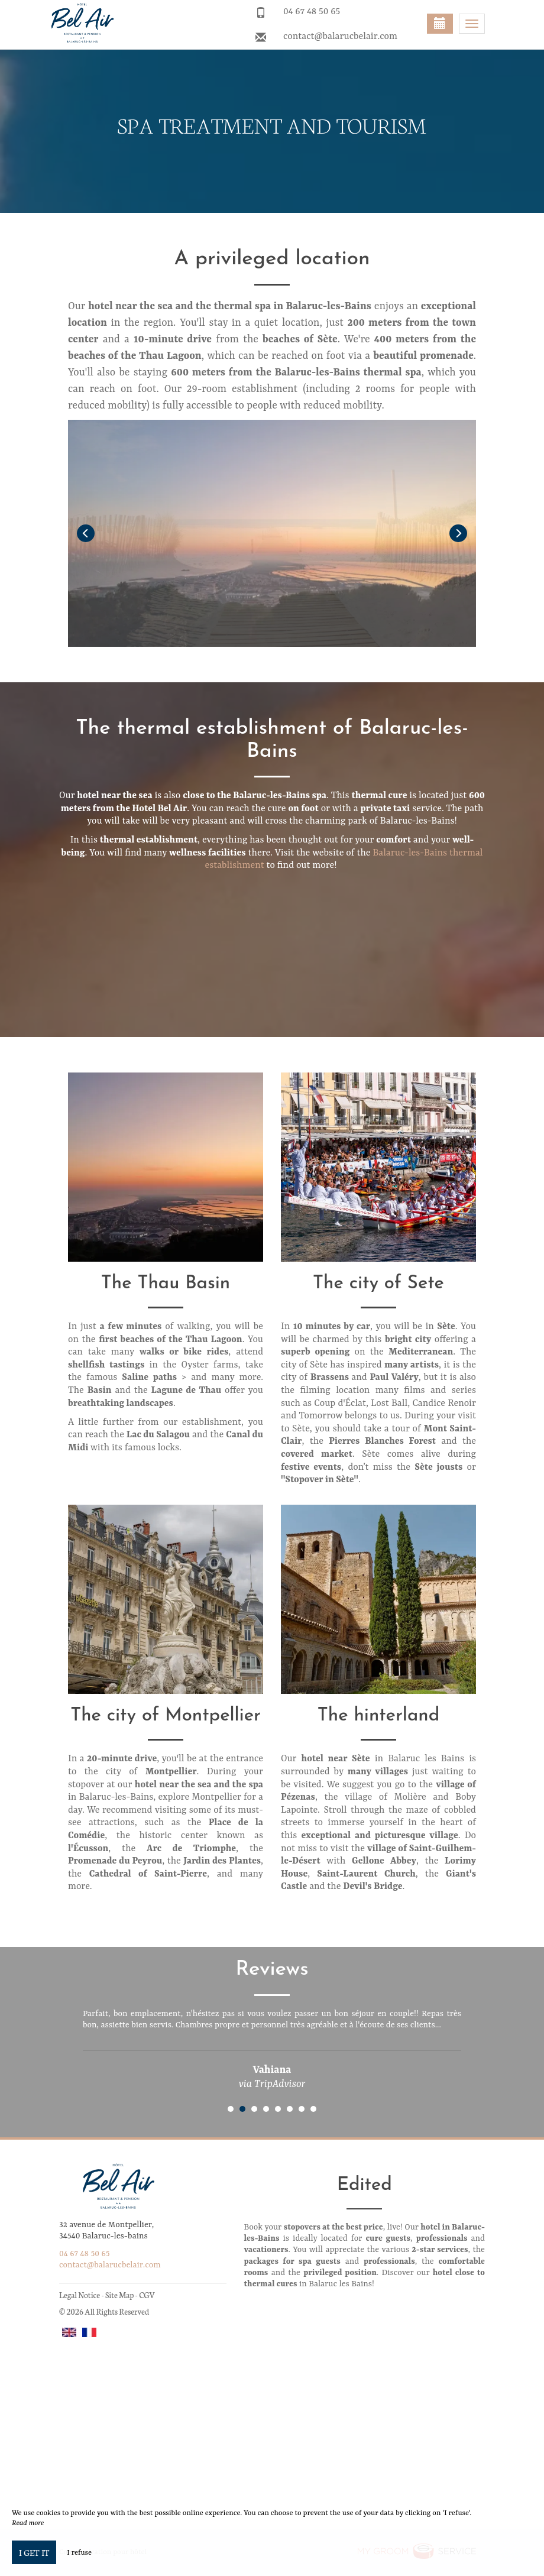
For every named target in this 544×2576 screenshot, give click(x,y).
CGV (147, 2294)
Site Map (119, 2294)
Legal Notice (79, 2294)
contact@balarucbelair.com (340, 36)
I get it (34, 2552)
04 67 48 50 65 (311, 12)
